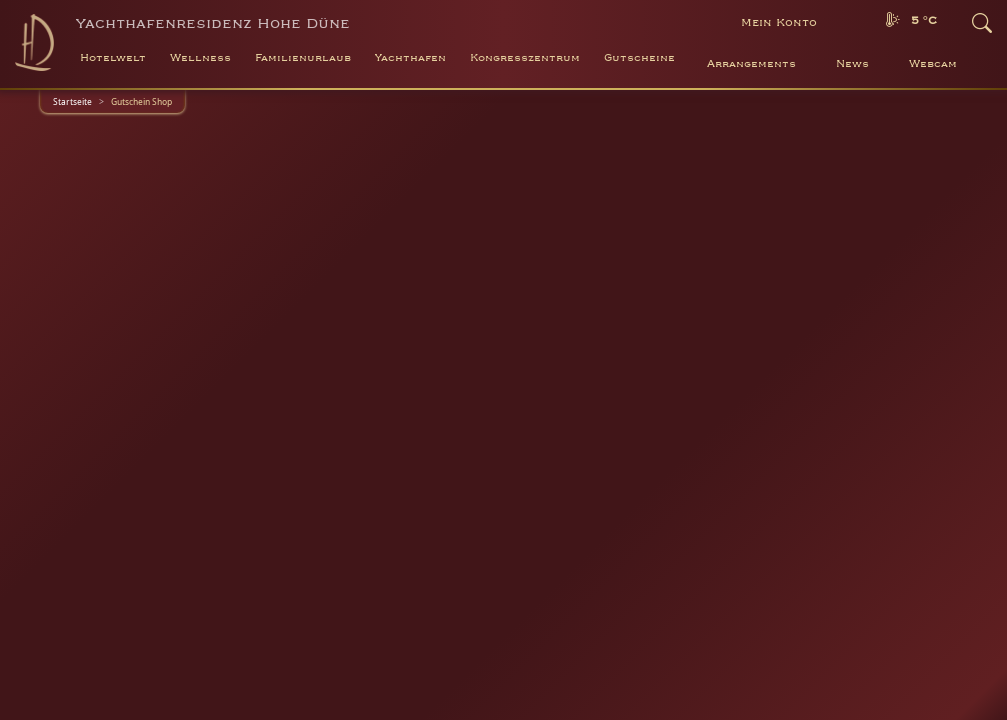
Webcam (933, 64)
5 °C (924, 20)
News (852, 64)
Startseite (72, 101)
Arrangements (751, 64)
